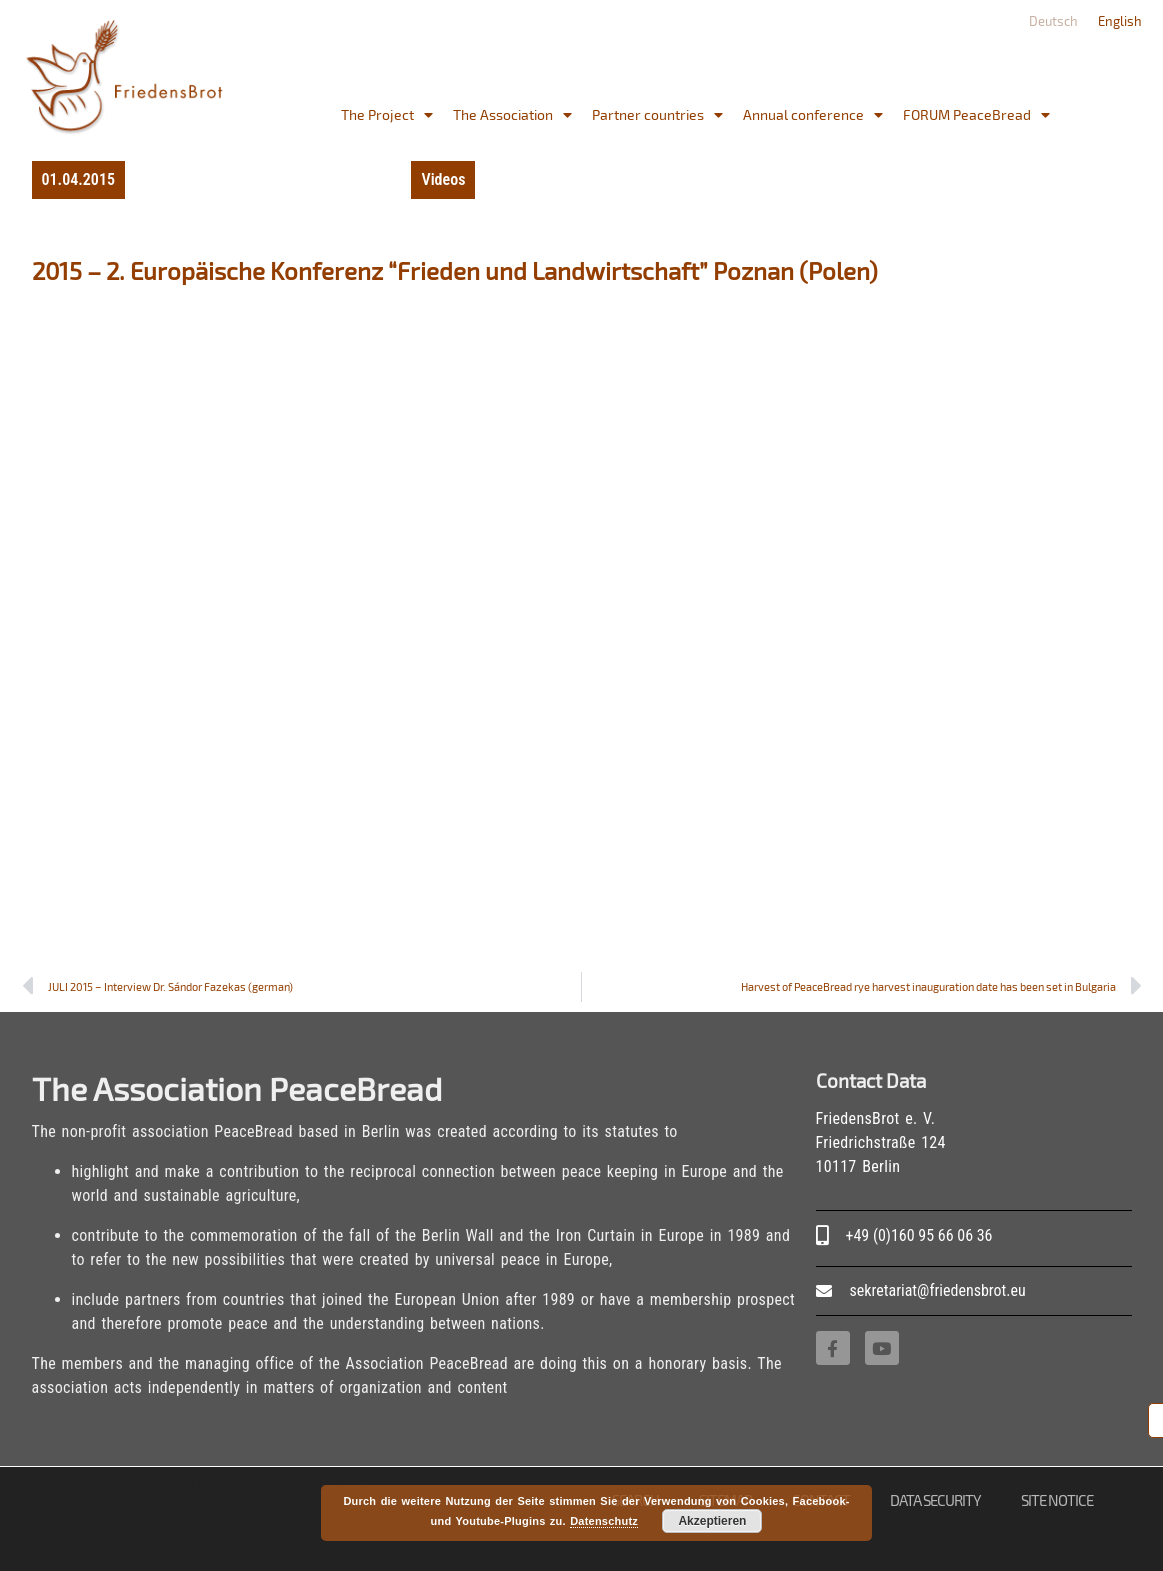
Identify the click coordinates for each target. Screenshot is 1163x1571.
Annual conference (813, 115)
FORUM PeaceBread (976, 115)
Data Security (935, 1500)
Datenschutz (604, 1521)
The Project (387, 115)
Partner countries (657, 115)
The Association (512, 115)
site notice (1057, 1500)
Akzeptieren (712, 1521)
